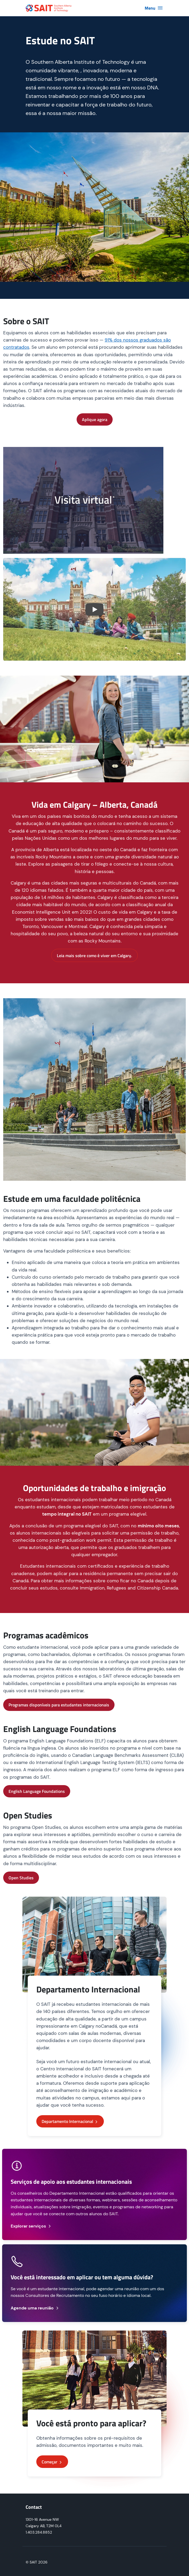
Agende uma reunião (35, 2308)
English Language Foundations (37, 1791)
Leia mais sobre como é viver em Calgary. (94, 955)
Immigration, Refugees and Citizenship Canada (129, 1588)
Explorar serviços (31, 2226)
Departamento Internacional (70, 2121)
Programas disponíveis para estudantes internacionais (59, 1705)
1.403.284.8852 (39, 2532)
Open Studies (21, 1877)
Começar (52, 2462)
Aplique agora (94, 419)
